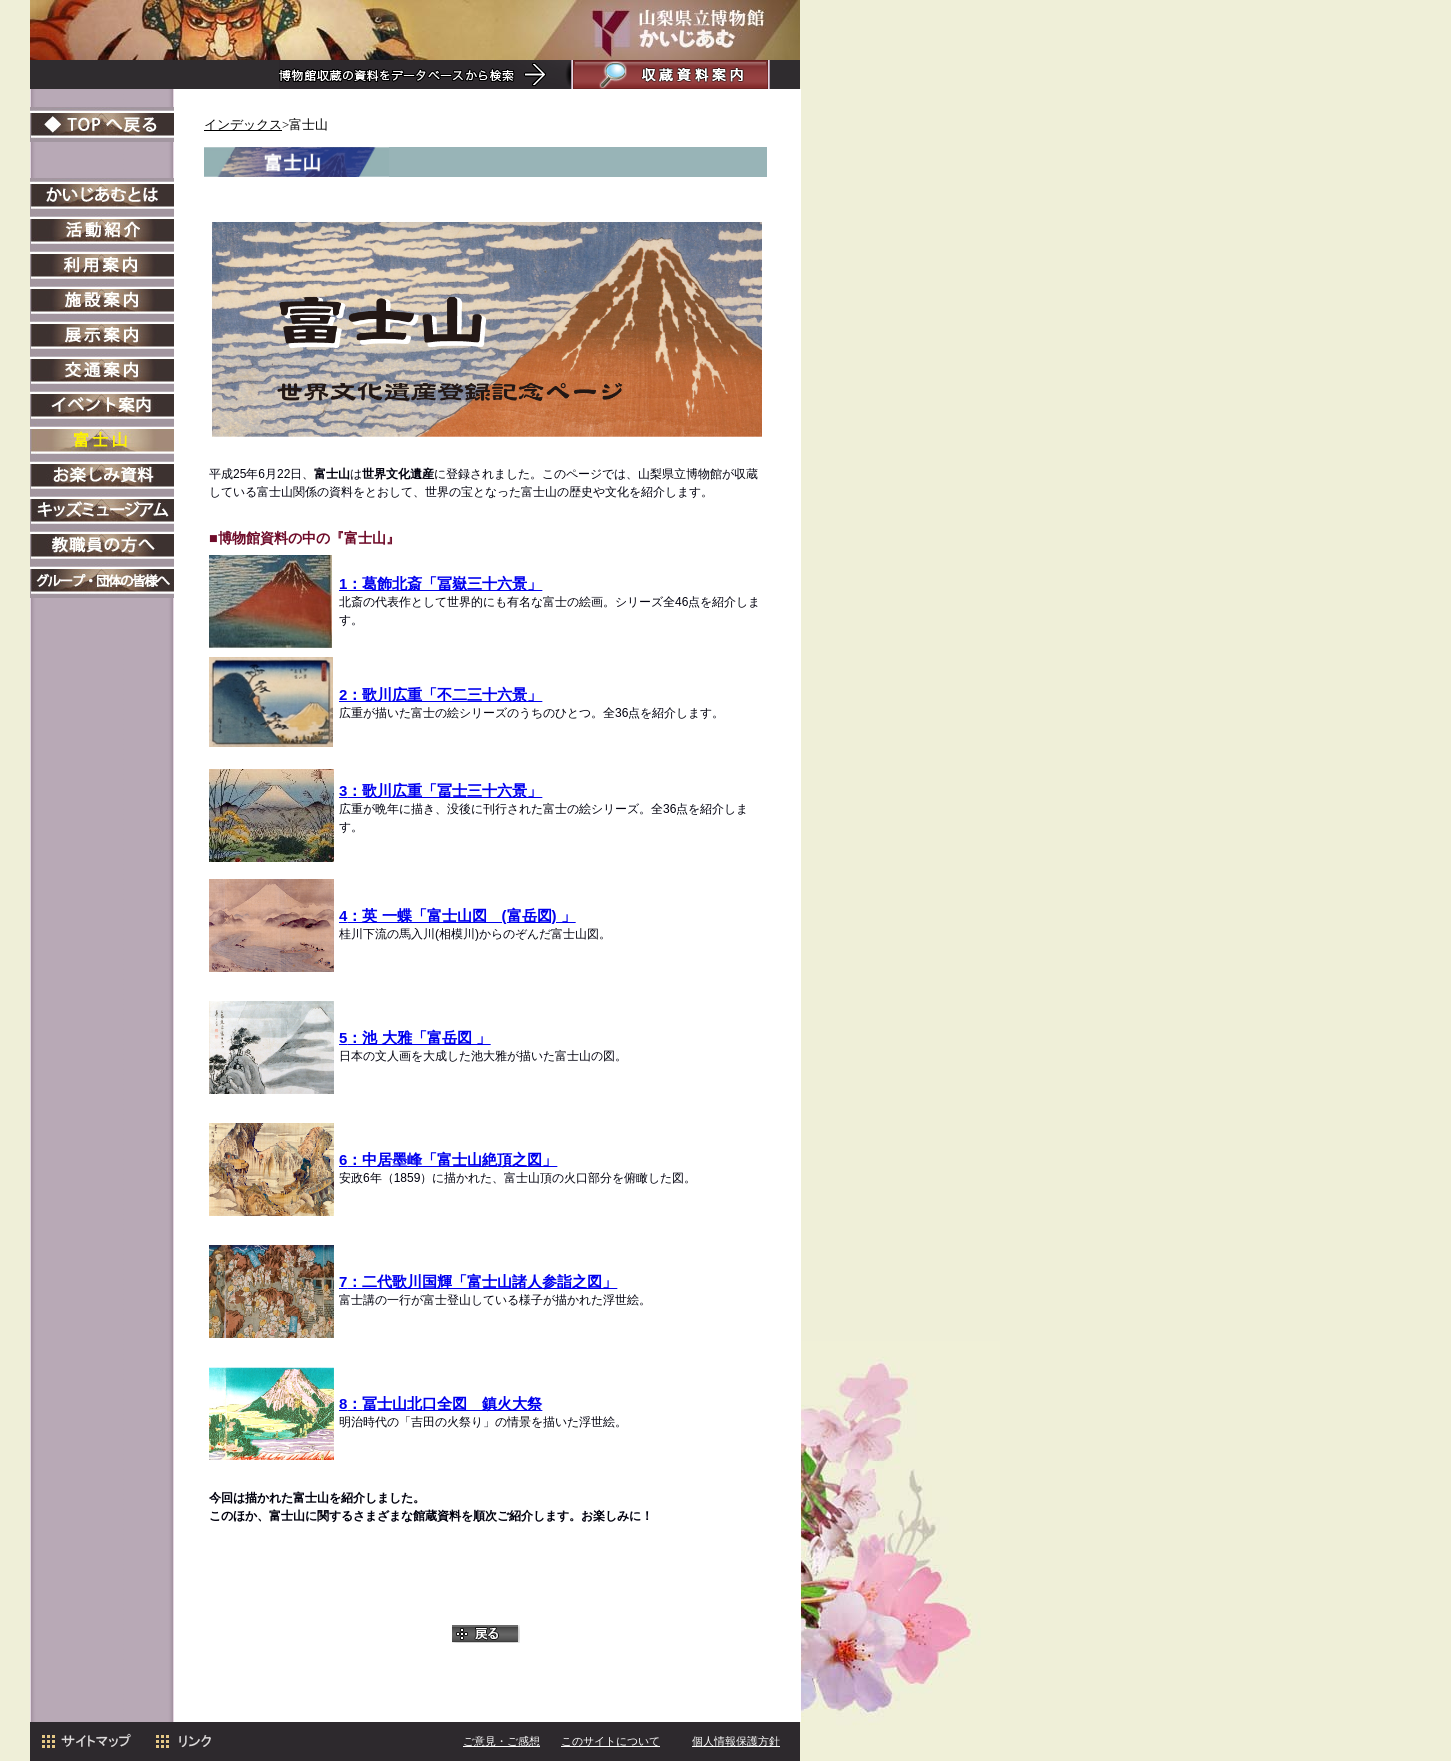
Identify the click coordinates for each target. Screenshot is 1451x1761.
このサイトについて (610, 1741)
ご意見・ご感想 (501, 1741)
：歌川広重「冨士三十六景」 (444, 790)
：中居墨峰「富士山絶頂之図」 (452, 1159)
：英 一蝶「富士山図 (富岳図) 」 (461, 915)
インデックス (243, 124)
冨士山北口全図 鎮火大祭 (452, 1403)
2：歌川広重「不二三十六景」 (440, 694)
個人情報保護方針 (736, 1741)
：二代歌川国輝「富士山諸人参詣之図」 (482, 1281)
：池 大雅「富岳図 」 (418, 1037)
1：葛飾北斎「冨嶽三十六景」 (440, 583)
